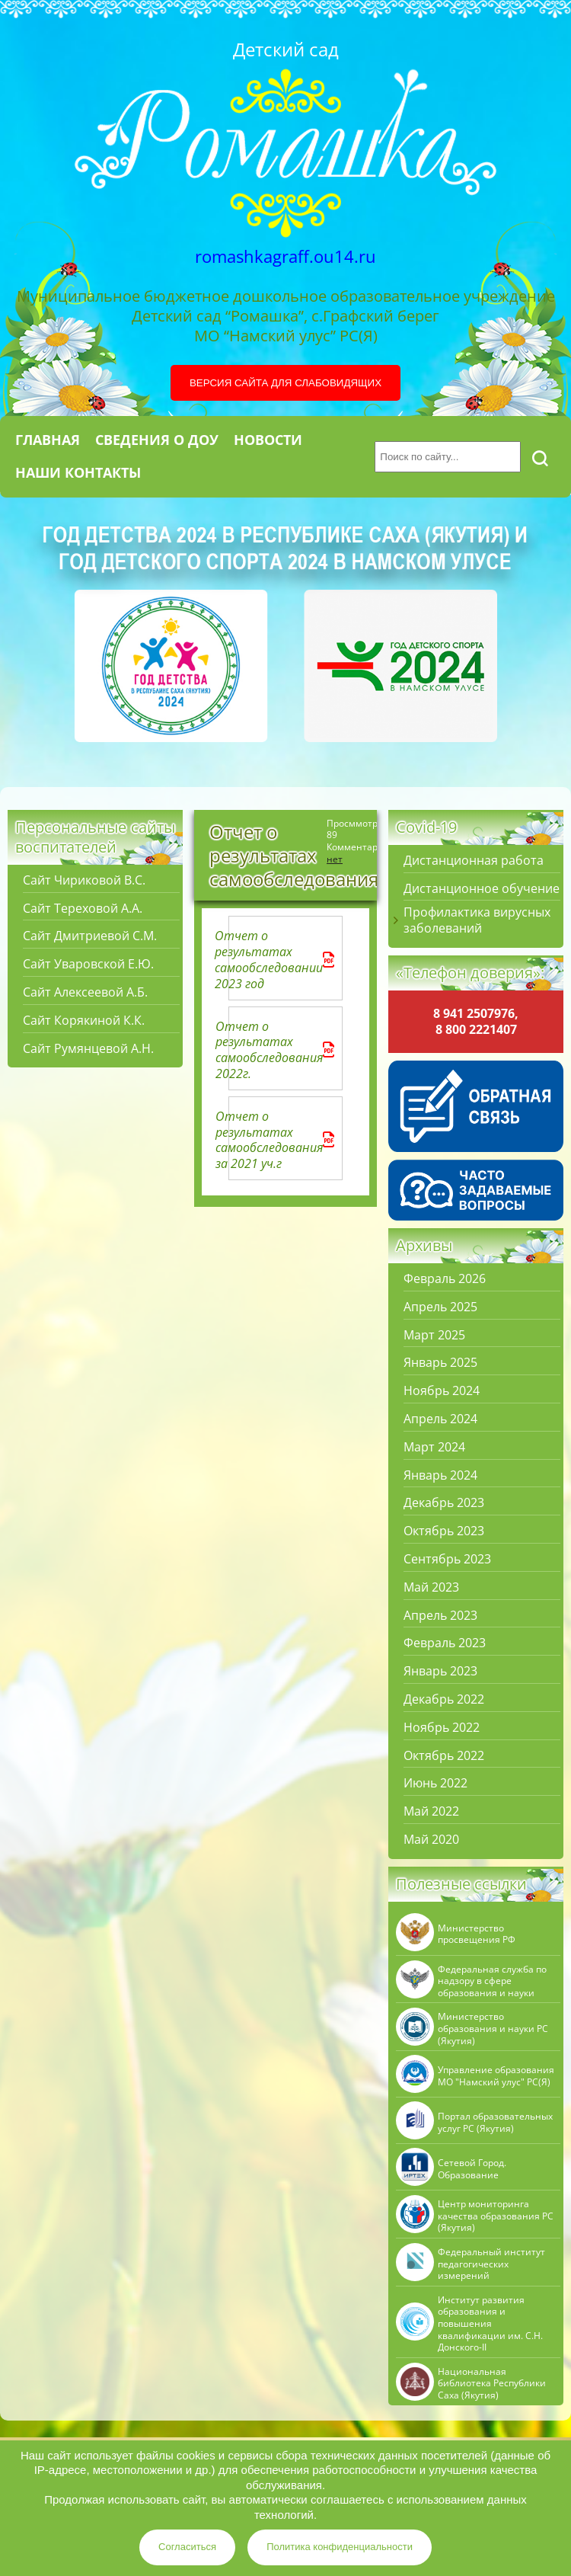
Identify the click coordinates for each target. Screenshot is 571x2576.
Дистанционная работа (474, 861)
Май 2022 (431, 1811)
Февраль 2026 (445, 1279)
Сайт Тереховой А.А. (82, 909)
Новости (268, 439)
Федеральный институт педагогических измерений (491, 2264)
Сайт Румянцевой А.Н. (88, 1049)
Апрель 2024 (440, 1419)
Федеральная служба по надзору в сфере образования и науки (492, 1981)
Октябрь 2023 (444, 1531)
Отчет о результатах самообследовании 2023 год (280, 959)
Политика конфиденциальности (339, 2546)
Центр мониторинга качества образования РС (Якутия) (495, 2216)
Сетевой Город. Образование (472, 2169)
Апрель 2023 (440, 1616)
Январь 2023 (440, 1671)
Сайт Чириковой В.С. (84, 880)
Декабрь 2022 (444, 1699)
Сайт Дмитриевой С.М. (90, 936)
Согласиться (187, 2546)
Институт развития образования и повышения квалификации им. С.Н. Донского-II (490, 2324)
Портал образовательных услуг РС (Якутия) (495, 2122)
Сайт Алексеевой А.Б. (85, 992)
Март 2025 (434, 1335)
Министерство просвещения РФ (476, 1934)
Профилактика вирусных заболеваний (477, 920)
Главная (47, 439)
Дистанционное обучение (482, 889)
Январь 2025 (440, 1363)
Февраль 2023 (445, 1643)
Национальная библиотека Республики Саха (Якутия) (492, 2384)
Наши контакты (78, 472)
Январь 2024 (440, 1475)
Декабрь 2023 (444, 1503)
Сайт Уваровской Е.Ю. (88, 964)
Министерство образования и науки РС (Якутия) (493, 2028)
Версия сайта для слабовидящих (285, 383)
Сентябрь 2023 (447, 1559)
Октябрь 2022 (444, 1756)
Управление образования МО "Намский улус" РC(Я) (496, 2076)
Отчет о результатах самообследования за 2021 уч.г (280, 1140)
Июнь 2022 (435, 1783)
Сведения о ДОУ (157, 439)
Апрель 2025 (440, 1307)
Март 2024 (434, 1447)
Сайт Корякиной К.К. (84, 1021)
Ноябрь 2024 (442, 1391)
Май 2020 (431, 1840)
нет (335, 859)
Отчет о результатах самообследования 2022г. (280, 1050)
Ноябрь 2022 (442, 1728)
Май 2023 (431, 1587)
